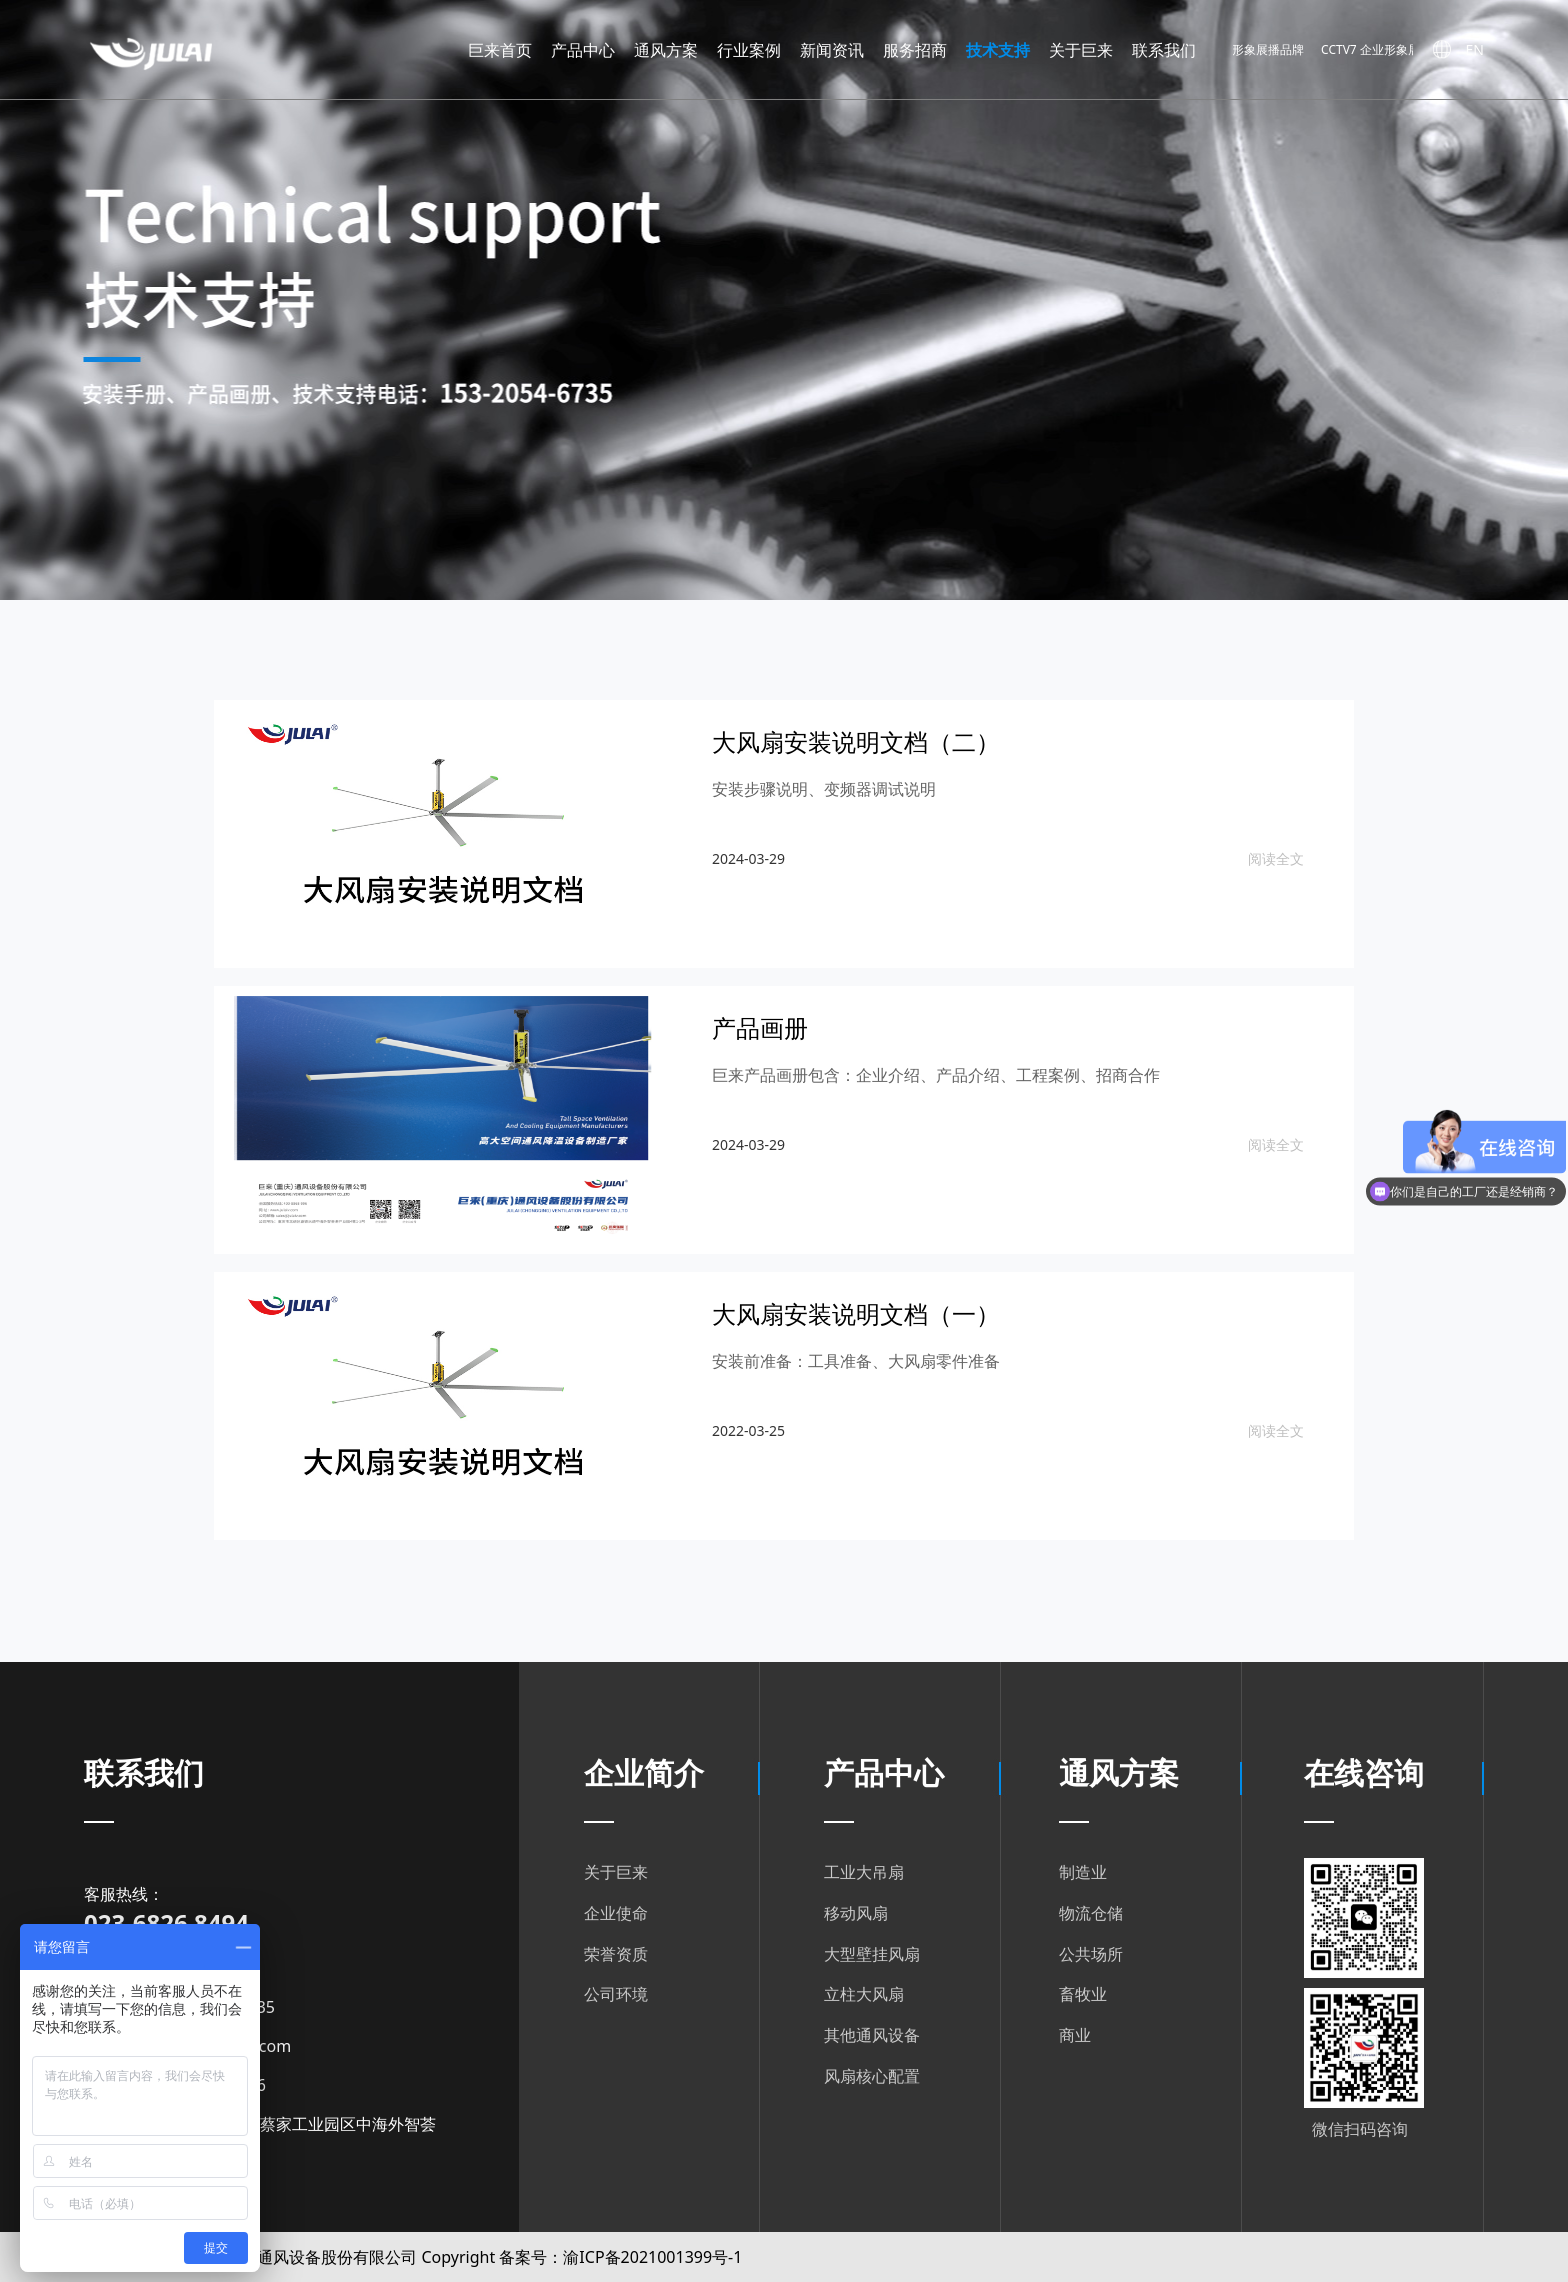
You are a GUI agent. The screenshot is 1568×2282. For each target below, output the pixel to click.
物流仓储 (1091, 1913)
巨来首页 (500, 50)
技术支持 (998, 50)
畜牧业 (1083, 1994)
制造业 (1083, 1872)
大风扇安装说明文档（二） (856, 741)
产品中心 (583, 50)
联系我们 (1164, 50)
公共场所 (1091, 1954)
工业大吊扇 (864, 1872)
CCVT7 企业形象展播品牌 (1248, 50)
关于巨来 (1081, 50)
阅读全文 (1276, 858)
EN (1475, 49)
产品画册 (760, 1027)
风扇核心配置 (872, 2076)
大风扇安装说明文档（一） (856, 1313)
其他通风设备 (872, 2035)
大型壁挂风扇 (872, 1954)
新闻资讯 (832, 50)
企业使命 (616, 1913)
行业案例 (749, 50)
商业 (1075, 2035)
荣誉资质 (616, 1954)
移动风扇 (856, 1913)
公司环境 (616, 1994)
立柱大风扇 (864, 1994)
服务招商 (915, 50)
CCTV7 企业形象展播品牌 (1399, 50)
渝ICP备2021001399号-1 (652, 2257)
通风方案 (666, 50)
